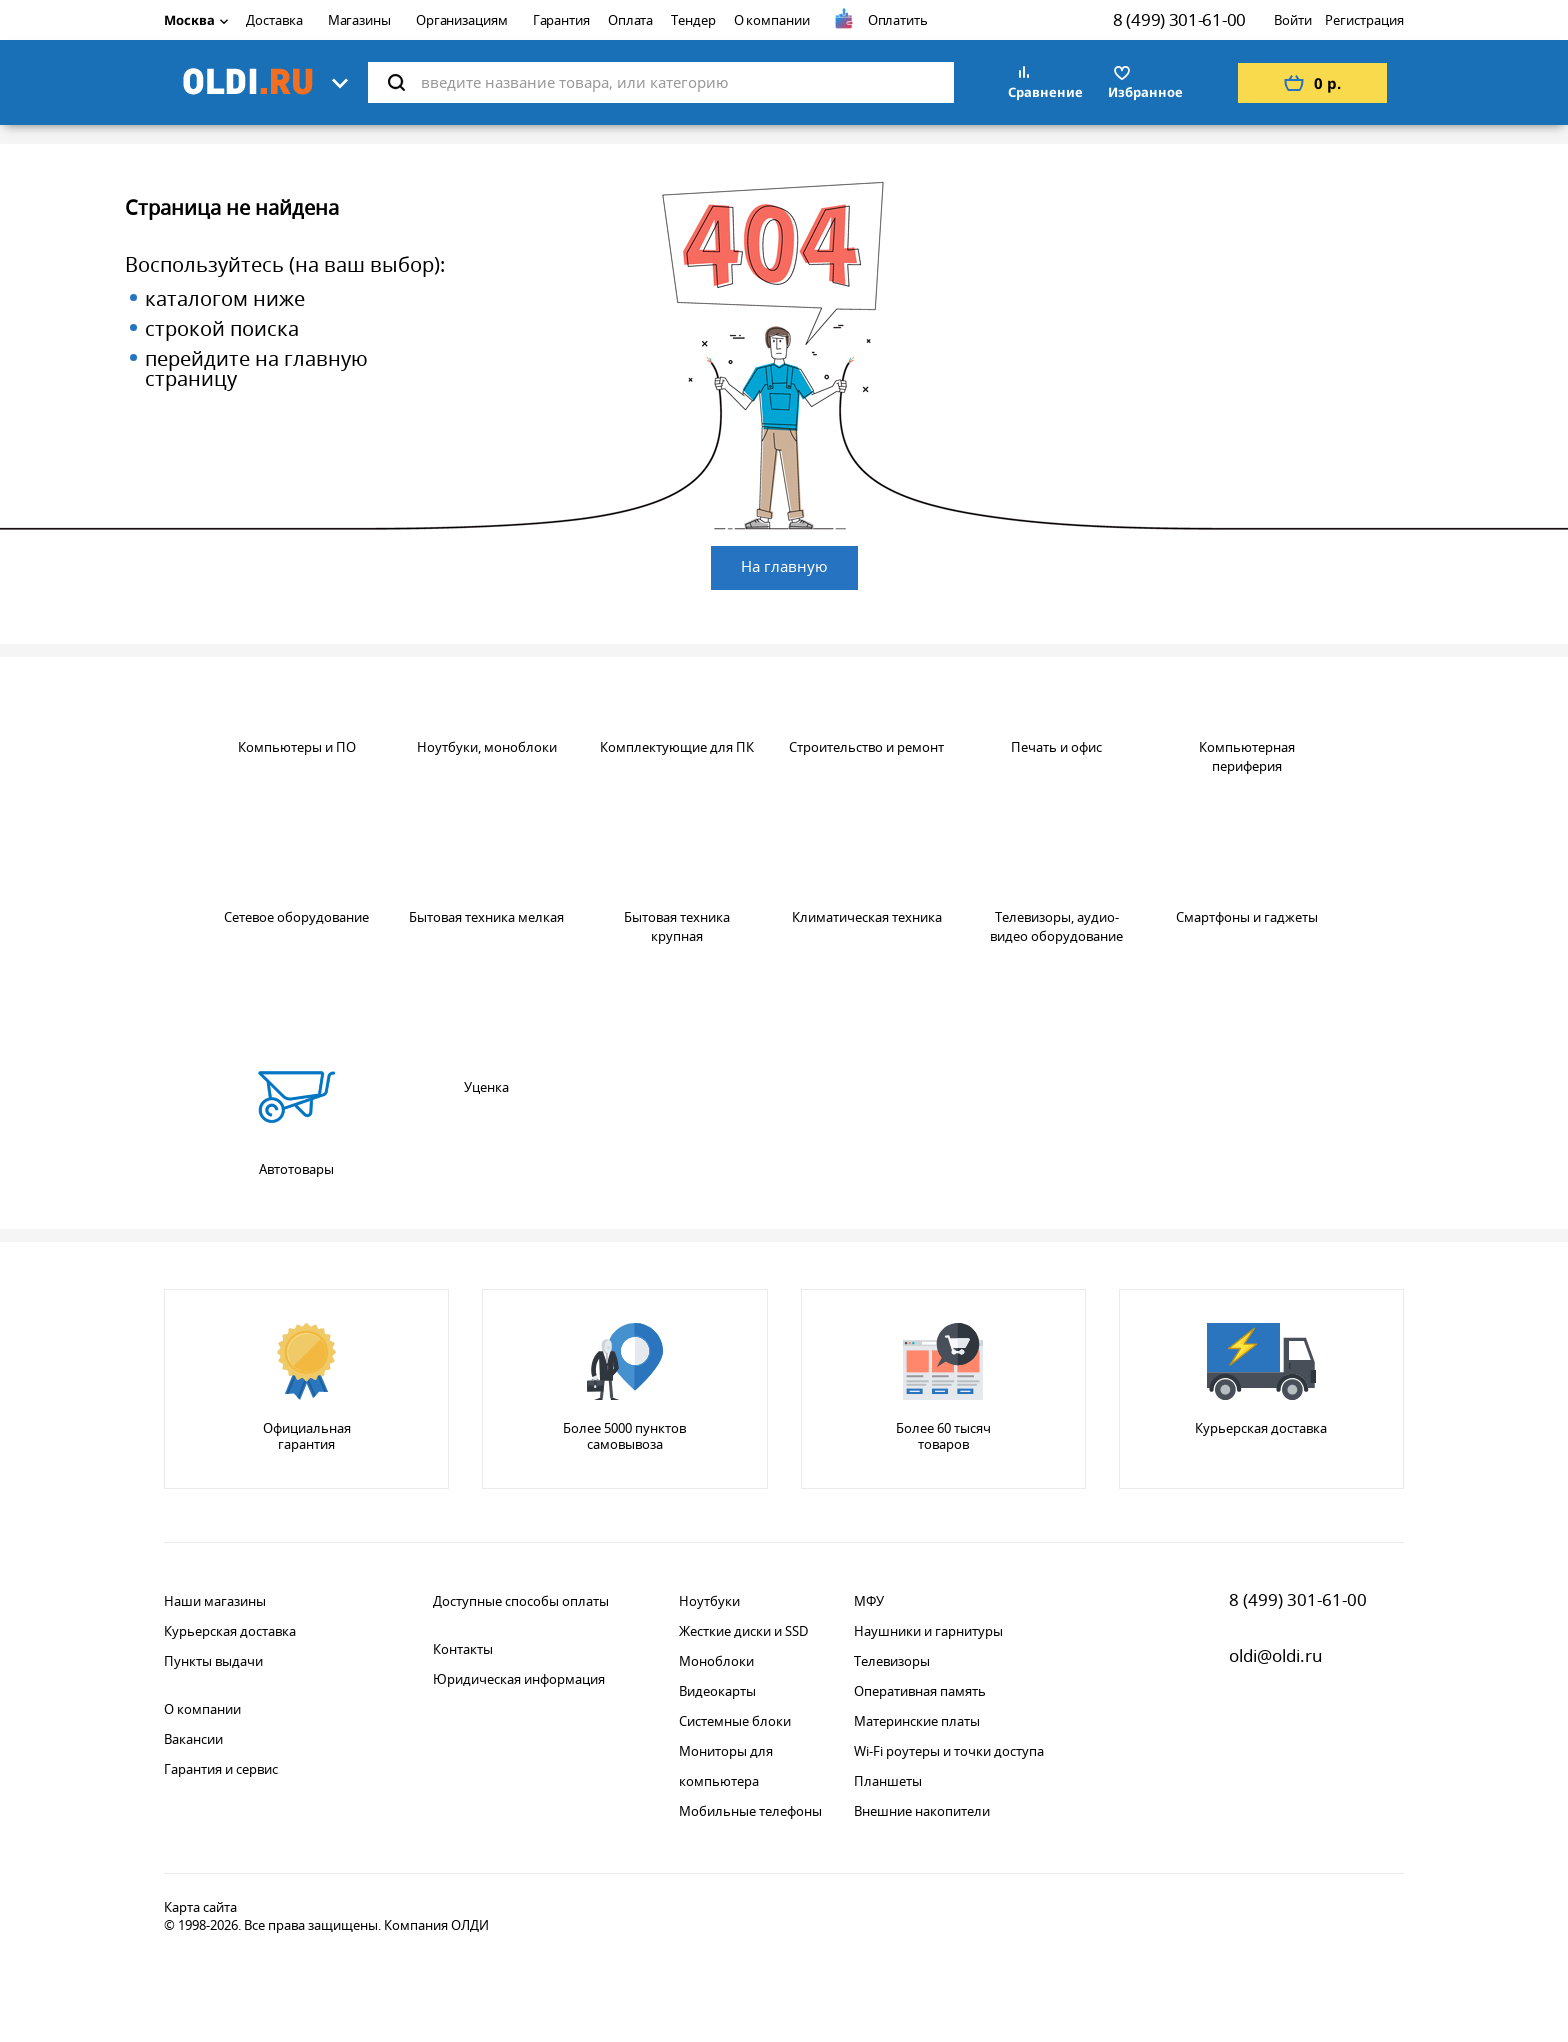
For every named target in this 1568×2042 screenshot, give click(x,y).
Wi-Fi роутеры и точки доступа (949, 1751)
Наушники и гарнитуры (928, 1631)
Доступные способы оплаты (521, 1601)
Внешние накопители (922, 1811)
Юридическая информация (519, 1679)
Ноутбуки (709, 1601)
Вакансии (193, 1739)
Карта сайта (200, 1907)
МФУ (869, 1601)
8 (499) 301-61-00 (1179, 19)
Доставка (274, 20)
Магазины (359, 20)
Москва (196, 20)
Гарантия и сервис (221, 1769)
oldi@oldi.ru (1276, 1655)
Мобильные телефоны (750, 1811)
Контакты (463, 1649)
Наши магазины (215, 1601)
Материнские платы (917, 1721)
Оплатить (898, 20)
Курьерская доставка (230, 1631)
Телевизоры (892, 1661)
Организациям (462, 20)
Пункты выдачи (213, 1661)
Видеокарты (717, 1691)
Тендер (693, 20)
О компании (772, 20)
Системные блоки (735, 1721)
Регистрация (1364, 20)
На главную (784, 566)
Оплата (630, 20)
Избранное (1145, 92)
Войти (1293, 20)
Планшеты (888, 1781)
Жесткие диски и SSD (743, 1631)
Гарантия (561, 20)
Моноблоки (716, 1661)
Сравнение (1045, 92)
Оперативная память (920, 1691)
